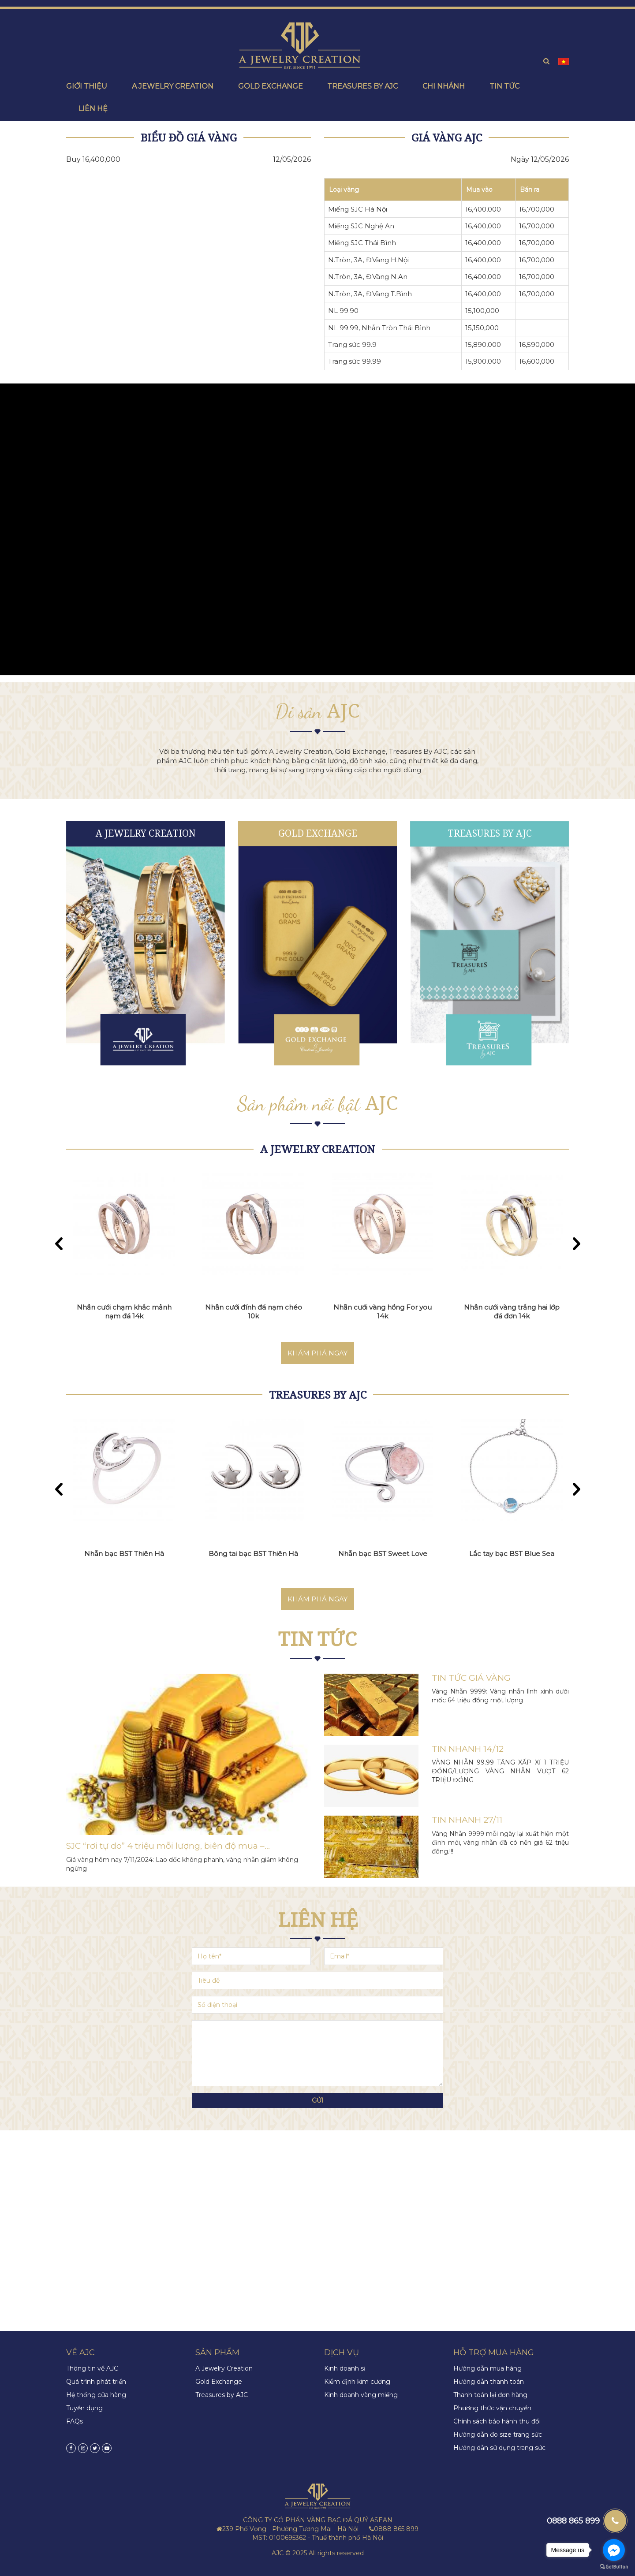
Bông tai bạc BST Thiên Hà (254, 1553)
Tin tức (504, 86)
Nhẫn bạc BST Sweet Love (382, 1553)
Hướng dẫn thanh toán (488, 2382)
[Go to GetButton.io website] (614, 2567)
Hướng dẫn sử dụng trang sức (499, 2448)
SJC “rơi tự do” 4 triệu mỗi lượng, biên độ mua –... (168, 1846)
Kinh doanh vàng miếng (361, 2395)
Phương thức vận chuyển (492, 2408)
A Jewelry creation (172, 86)
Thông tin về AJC (92, 2368)
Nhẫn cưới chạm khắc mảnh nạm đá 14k (124, 1311)
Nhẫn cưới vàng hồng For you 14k (382, 1311)
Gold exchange (270, 86)
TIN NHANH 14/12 (468, 1749)
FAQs (74, 2421)
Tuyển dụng (84, 2408)
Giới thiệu (86, 86)
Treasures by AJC (490, 833)
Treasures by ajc (362, 86)
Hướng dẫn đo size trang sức (497, 2434)
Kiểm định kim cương (357, 2382)
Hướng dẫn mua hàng (487, 2368)
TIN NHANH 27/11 (467, 1820)
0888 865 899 (573, 2521)
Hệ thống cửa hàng (96, 2395)
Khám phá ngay (317, 1353)
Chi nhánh (443, 86)
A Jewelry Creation (146, 833)
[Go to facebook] (614, 2550)
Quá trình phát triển (96, 2382)
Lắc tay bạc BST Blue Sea (512, 1553)
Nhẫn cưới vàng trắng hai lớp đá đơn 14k (512, 1311)
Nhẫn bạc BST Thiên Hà (124, 1553)
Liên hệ (93, 108)
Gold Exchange (317, 833)
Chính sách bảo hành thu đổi (497, 2421)
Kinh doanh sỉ (345, 2368)
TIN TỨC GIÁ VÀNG (471, 1678)
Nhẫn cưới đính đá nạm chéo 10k (253, 1311)
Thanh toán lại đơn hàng (490, 2395)
